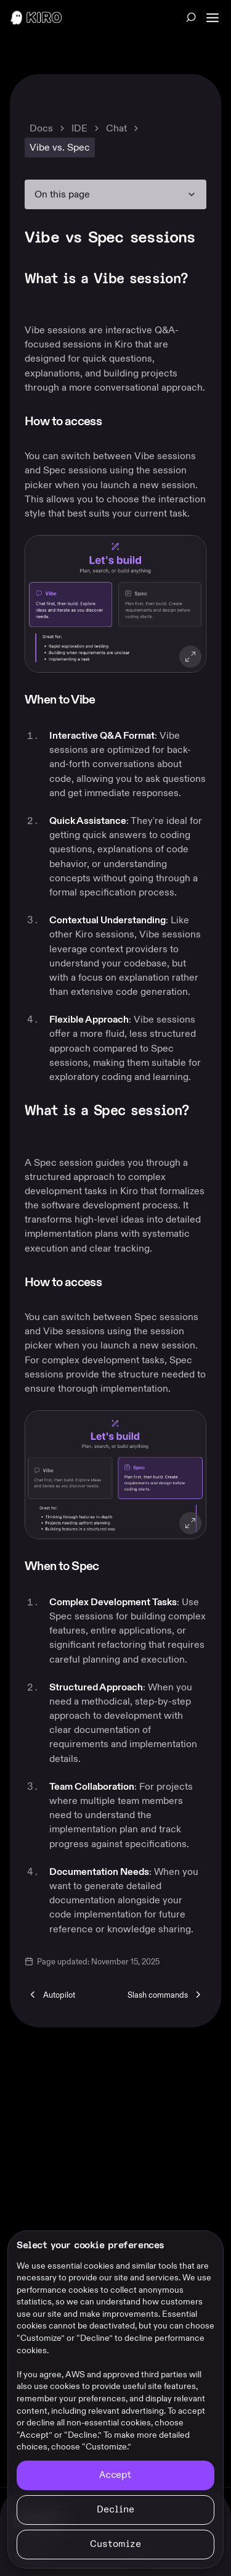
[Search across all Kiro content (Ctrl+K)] (191, 17)
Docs (41, 128)
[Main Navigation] (213, 17)
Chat (116, 128)
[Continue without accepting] (115, 2510)
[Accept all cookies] (115, 2475)
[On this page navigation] (115, 194)
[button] (115, 604)
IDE (79, 128)
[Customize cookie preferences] (115, 2544)
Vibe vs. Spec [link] (60, 147)
